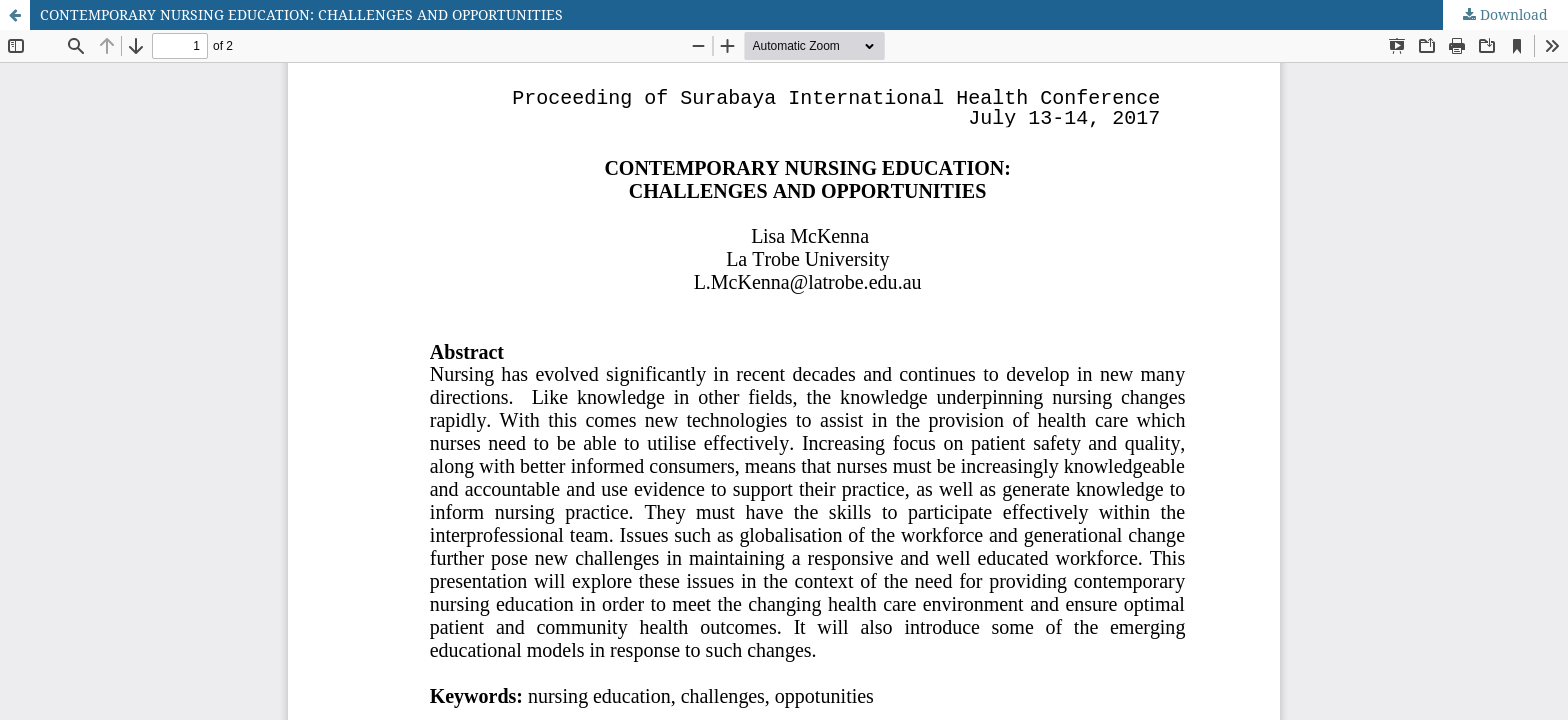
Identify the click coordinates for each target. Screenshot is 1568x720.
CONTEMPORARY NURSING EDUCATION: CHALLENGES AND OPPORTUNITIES (301, 14)
